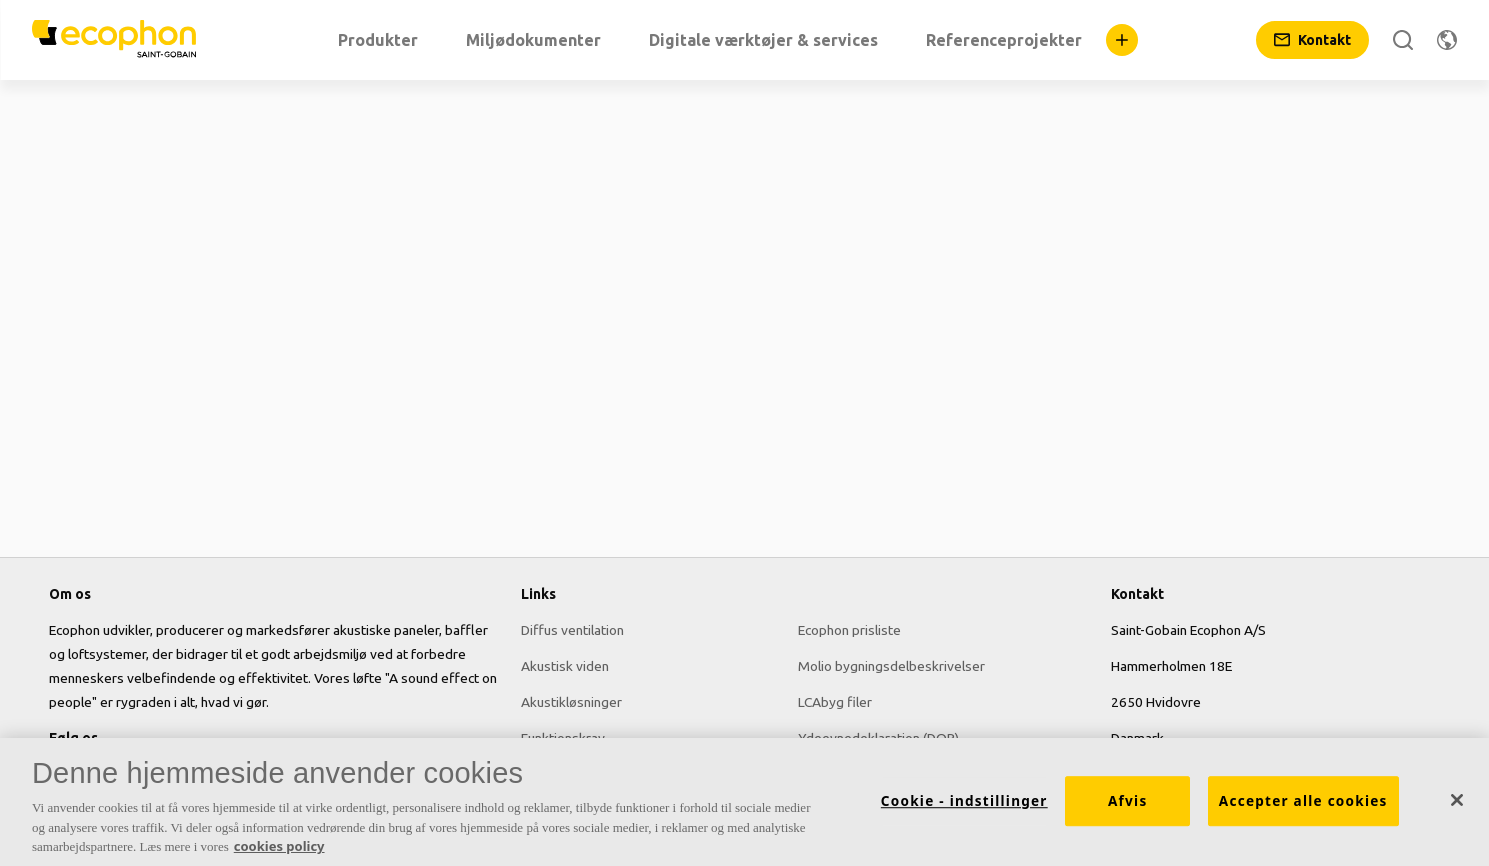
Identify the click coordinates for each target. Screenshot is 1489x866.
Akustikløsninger (571, 702)
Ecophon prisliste (849, 630)
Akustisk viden (565, 666)
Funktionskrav (563, 738)
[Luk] (1457, 806)
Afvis (1127, 807)
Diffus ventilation (572, 630)
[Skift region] (1447, 40)
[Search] (1403, 40)
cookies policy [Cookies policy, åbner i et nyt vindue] (279, 852)
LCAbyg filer (835, 702)
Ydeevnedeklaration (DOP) (878, 738)
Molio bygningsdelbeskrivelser (891, 666)
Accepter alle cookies (1303, 807)
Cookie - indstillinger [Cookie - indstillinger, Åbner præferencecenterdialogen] (964, 807)
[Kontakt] (1312, 40)
